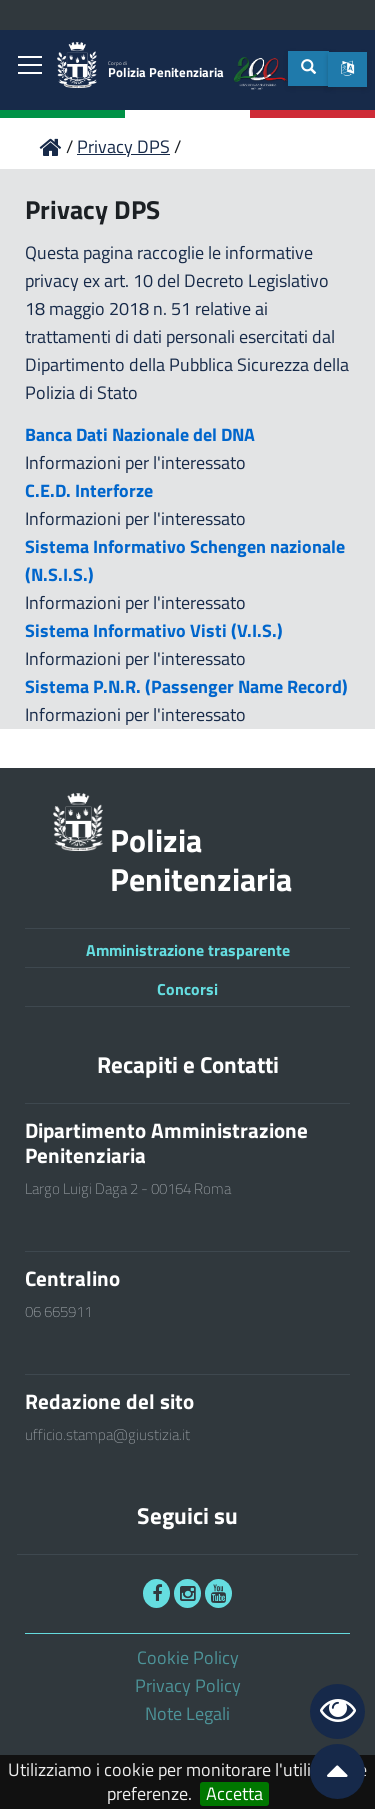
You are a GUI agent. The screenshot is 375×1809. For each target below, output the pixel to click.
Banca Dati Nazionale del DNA (140, 434)
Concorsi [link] (187, 989)
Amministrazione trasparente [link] (188, 950)
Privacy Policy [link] (188, 1685)
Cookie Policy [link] (188, 1657)
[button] (347, 69)
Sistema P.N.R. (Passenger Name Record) (186, 686)
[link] (30, 67)
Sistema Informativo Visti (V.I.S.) (154, 630)
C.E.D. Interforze (89, 490)
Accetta (234, 1794)
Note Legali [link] (187, 1713)
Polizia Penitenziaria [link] (166, 70)
